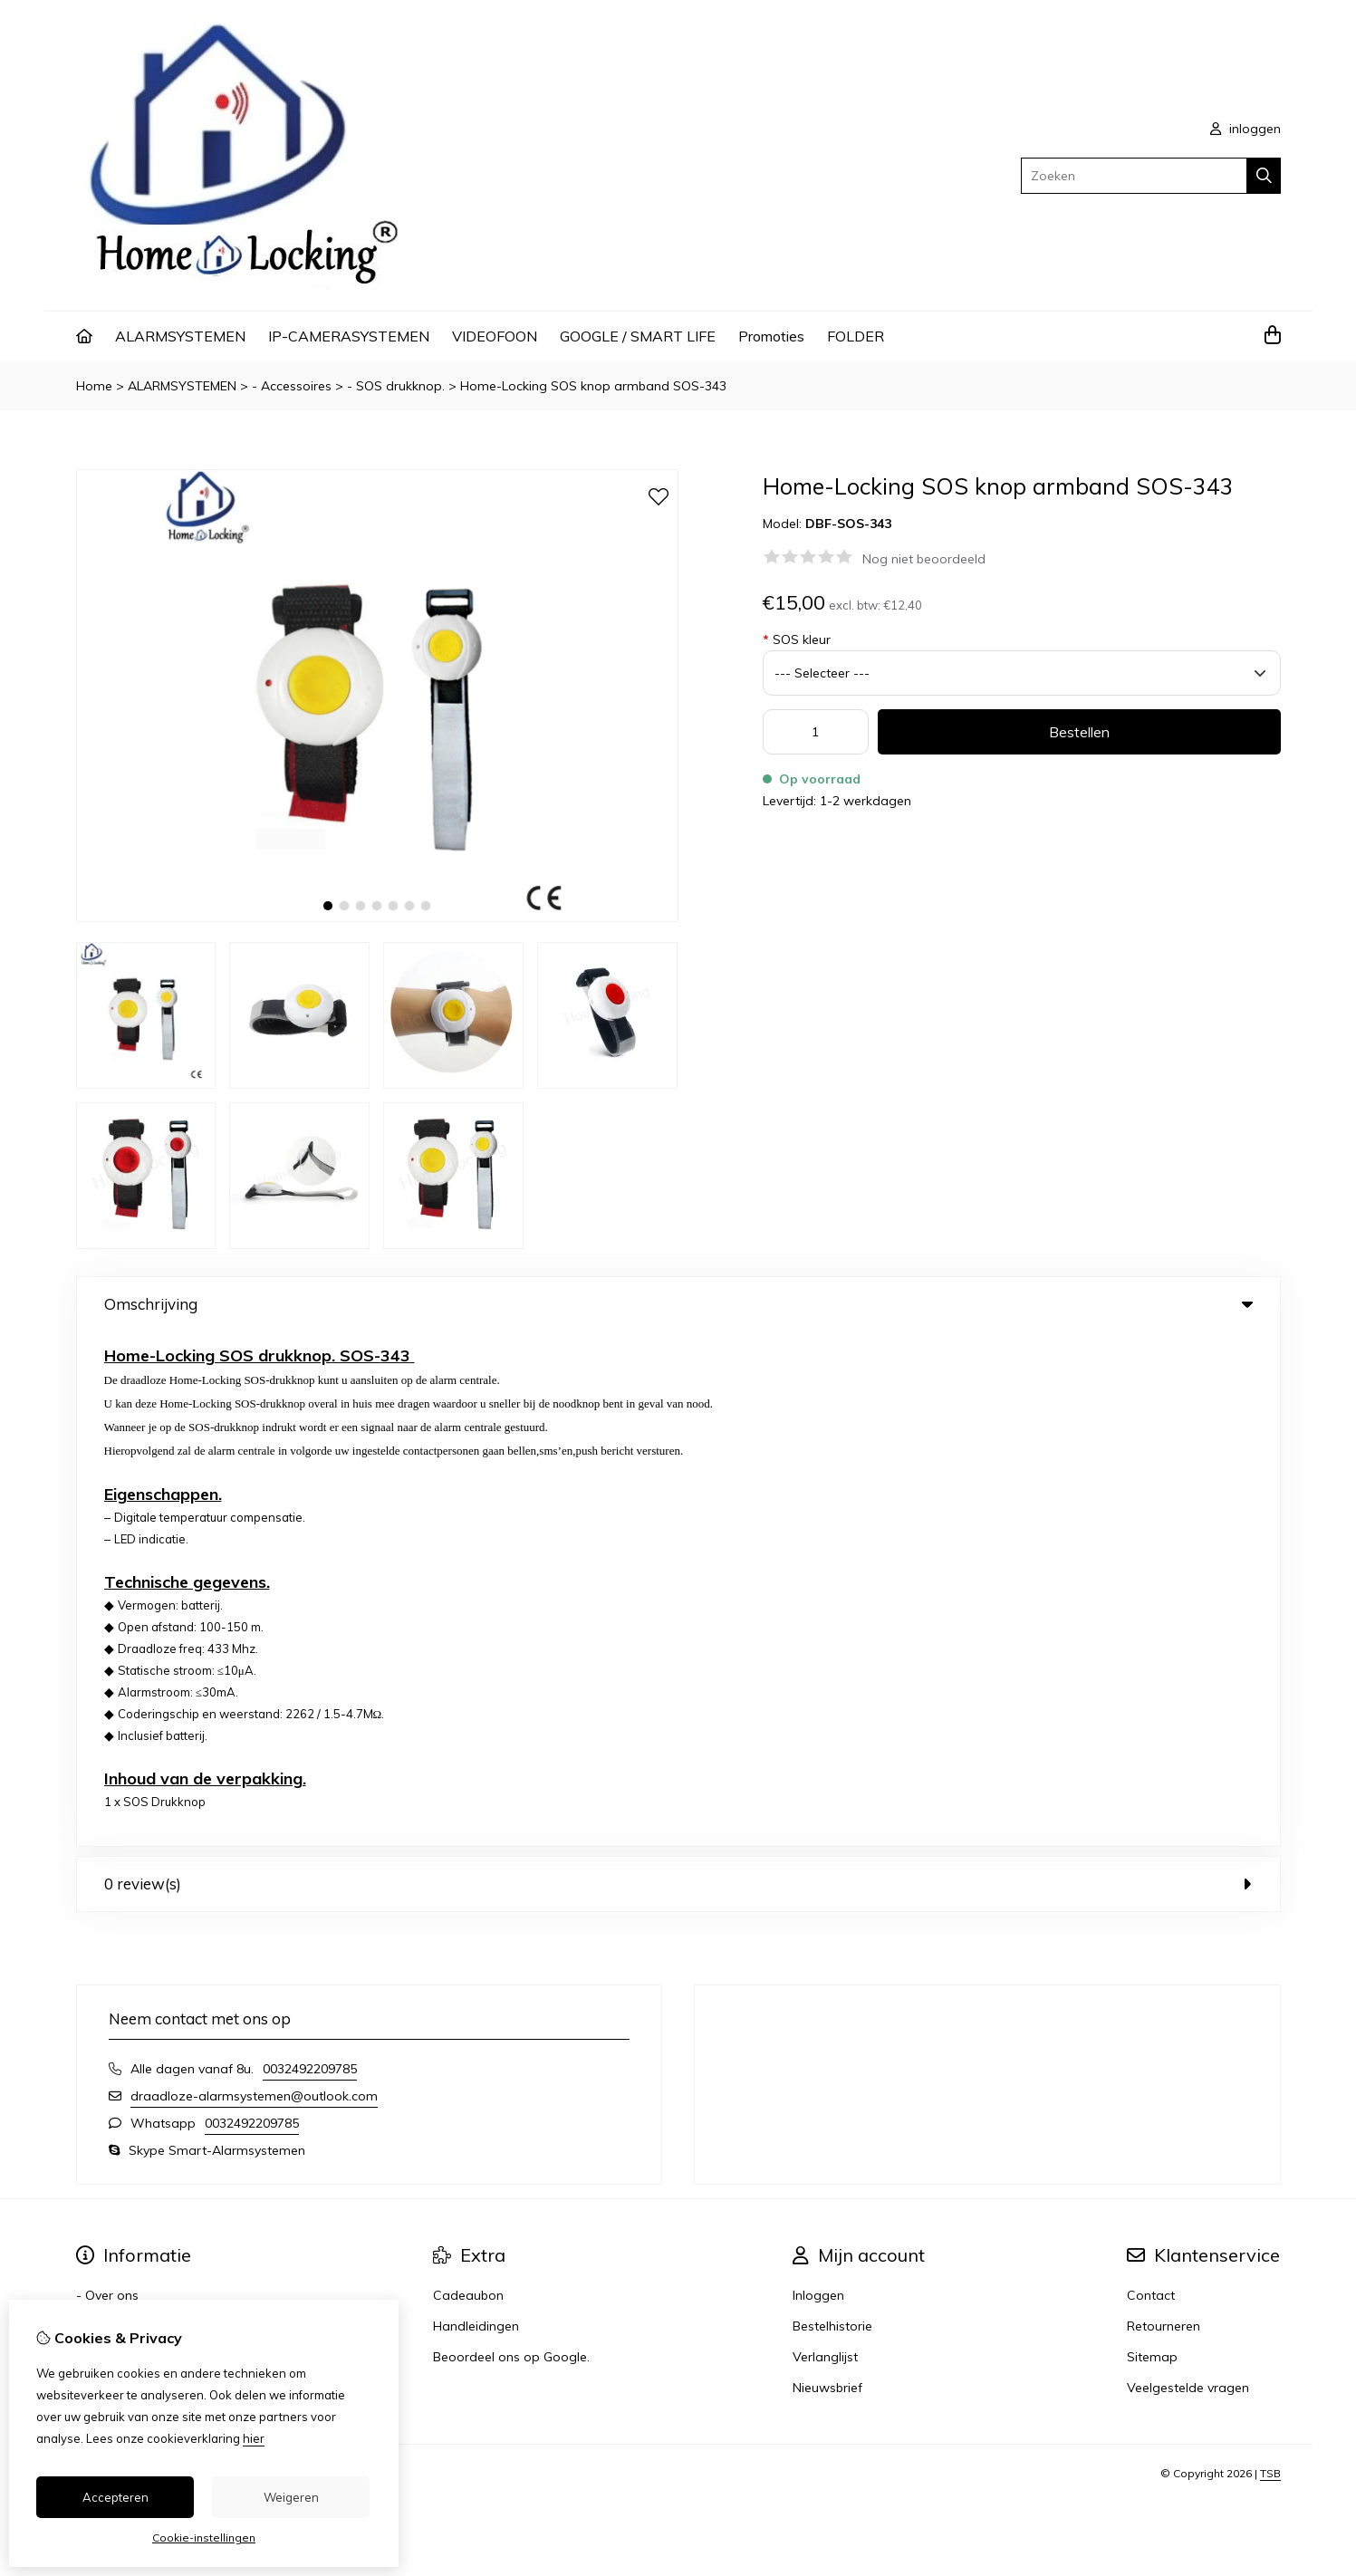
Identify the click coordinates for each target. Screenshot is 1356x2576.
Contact (1151, 1781)
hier (253, 2438)
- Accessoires (292, 386)
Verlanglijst (825, 1842)
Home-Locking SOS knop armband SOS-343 (593, 386)
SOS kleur (797, 639)
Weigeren (291, 2497)
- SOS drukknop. (396, 386)
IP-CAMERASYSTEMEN (348, 336)
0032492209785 (310, 1554)
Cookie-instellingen (203, 2537)
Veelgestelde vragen (1188, 1873)
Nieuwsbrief (827, 1873)
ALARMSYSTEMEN (180, 336)
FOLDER (855, 336)
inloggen (1245, 128)
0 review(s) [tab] (678, 1369)
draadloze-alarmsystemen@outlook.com (254, 1581)
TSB (1270, 1959)
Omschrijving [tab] (678, 1303)
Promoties (771, 336)
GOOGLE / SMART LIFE (638, 336)
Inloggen (818, 1781)
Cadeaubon (468, 1781)
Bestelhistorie (832, 1811)
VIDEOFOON (494, 336)
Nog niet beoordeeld (924, 559)
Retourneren (1163, 1811)
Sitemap (1152, 1842)
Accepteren (115, 2497)
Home (94, 386)
